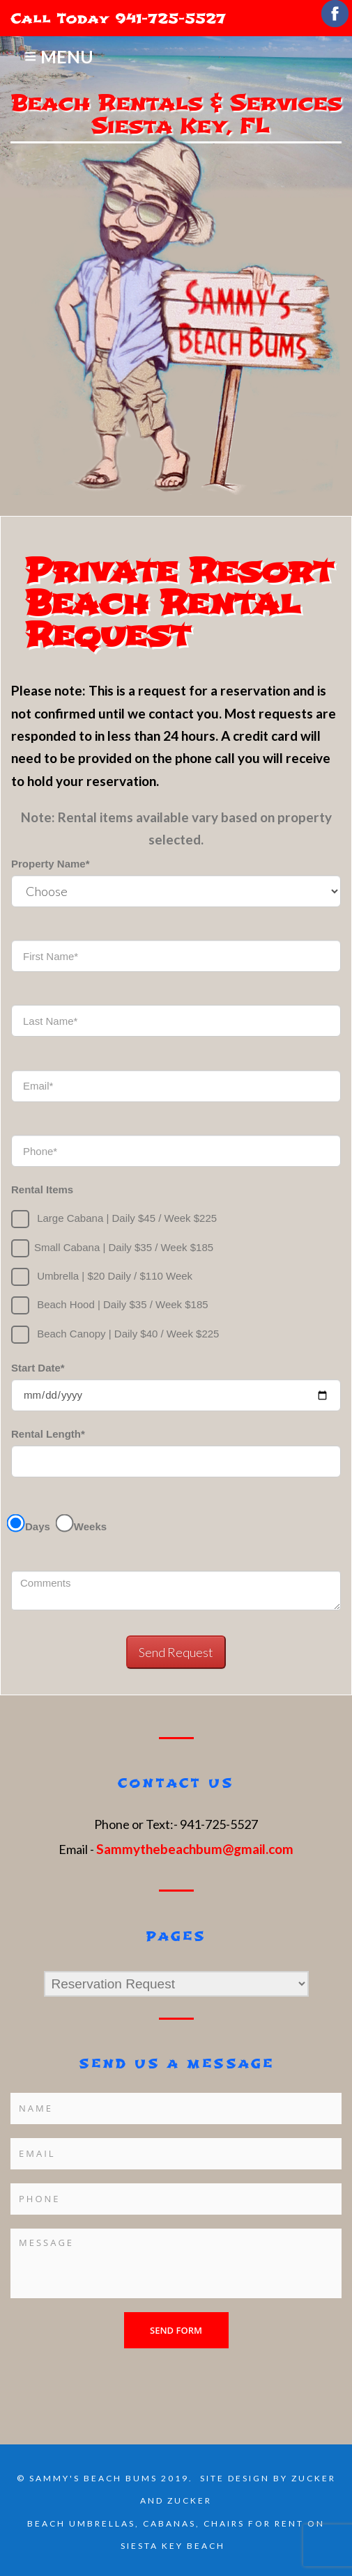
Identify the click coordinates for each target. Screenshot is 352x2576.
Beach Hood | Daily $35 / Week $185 (109, 1305)
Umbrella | (101, 1277)
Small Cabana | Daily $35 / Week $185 (112, 1248)
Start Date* (38, 1368)
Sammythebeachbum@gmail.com (194, 1849)
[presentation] (116, 2375)
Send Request (176, 1652)
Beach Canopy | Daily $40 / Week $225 (115, 1335)
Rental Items (42, 1189)
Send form (176, 2330)
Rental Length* (48, 1434)
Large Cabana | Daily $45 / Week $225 (114, 1219)
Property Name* (50, 864)
